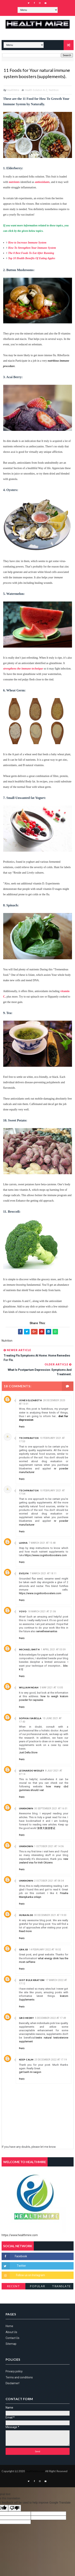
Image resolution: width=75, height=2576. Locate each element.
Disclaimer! (12, 2383)
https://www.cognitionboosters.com (46, 1555)
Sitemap (11, 2343)
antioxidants (42, 182)
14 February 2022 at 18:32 (45, 1949)
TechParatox (29, 1437)
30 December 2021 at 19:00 (50, 1915)
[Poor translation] (14, 2508)
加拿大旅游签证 (46, 1828)
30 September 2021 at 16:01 (51, 1808)
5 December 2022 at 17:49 (50, 2018)
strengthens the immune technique (23, 668)
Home (9, 2326)
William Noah (29, 1687)
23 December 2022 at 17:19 (50, 2059)
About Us (11, 2332)
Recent (13, 2286)
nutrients (14, 182)
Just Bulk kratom (31, 1980)
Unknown (26, 1808)
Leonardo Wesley (31, 1770)
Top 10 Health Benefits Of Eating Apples (31, 258)
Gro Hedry (26, 2017)
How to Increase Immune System (27, 242)
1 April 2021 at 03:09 (53, 1649)
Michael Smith (29, 1649)
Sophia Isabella (30, 1718)
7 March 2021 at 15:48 (42, 1542)
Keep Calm (26, 2059)
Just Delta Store (28, 1752)
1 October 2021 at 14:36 (49, 1846)
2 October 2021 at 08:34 (49, 1880)
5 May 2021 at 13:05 (51, 1687)
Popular (37, 2286)
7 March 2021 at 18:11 (43, 1573)
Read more (25, 1931)
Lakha (23, 1542)
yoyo (23, 1611)
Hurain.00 (26, 1915)
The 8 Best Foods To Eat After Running (31, 253)
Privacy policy (14, 2371)
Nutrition (54, 90)
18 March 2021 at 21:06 (42, 1611)
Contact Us (12, 2338)
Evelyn (24, 1573)
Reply (21, 1427)
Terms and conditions (19, 2377)
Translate (61, 2286)
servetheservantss (46, 1631)
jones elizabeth (30, 1400)
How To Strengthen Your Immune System (32, 247)
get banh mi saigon (30, 2072)
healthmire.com (35, 2471)
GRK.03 (23, 1949)
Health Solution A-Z (36, 90)
